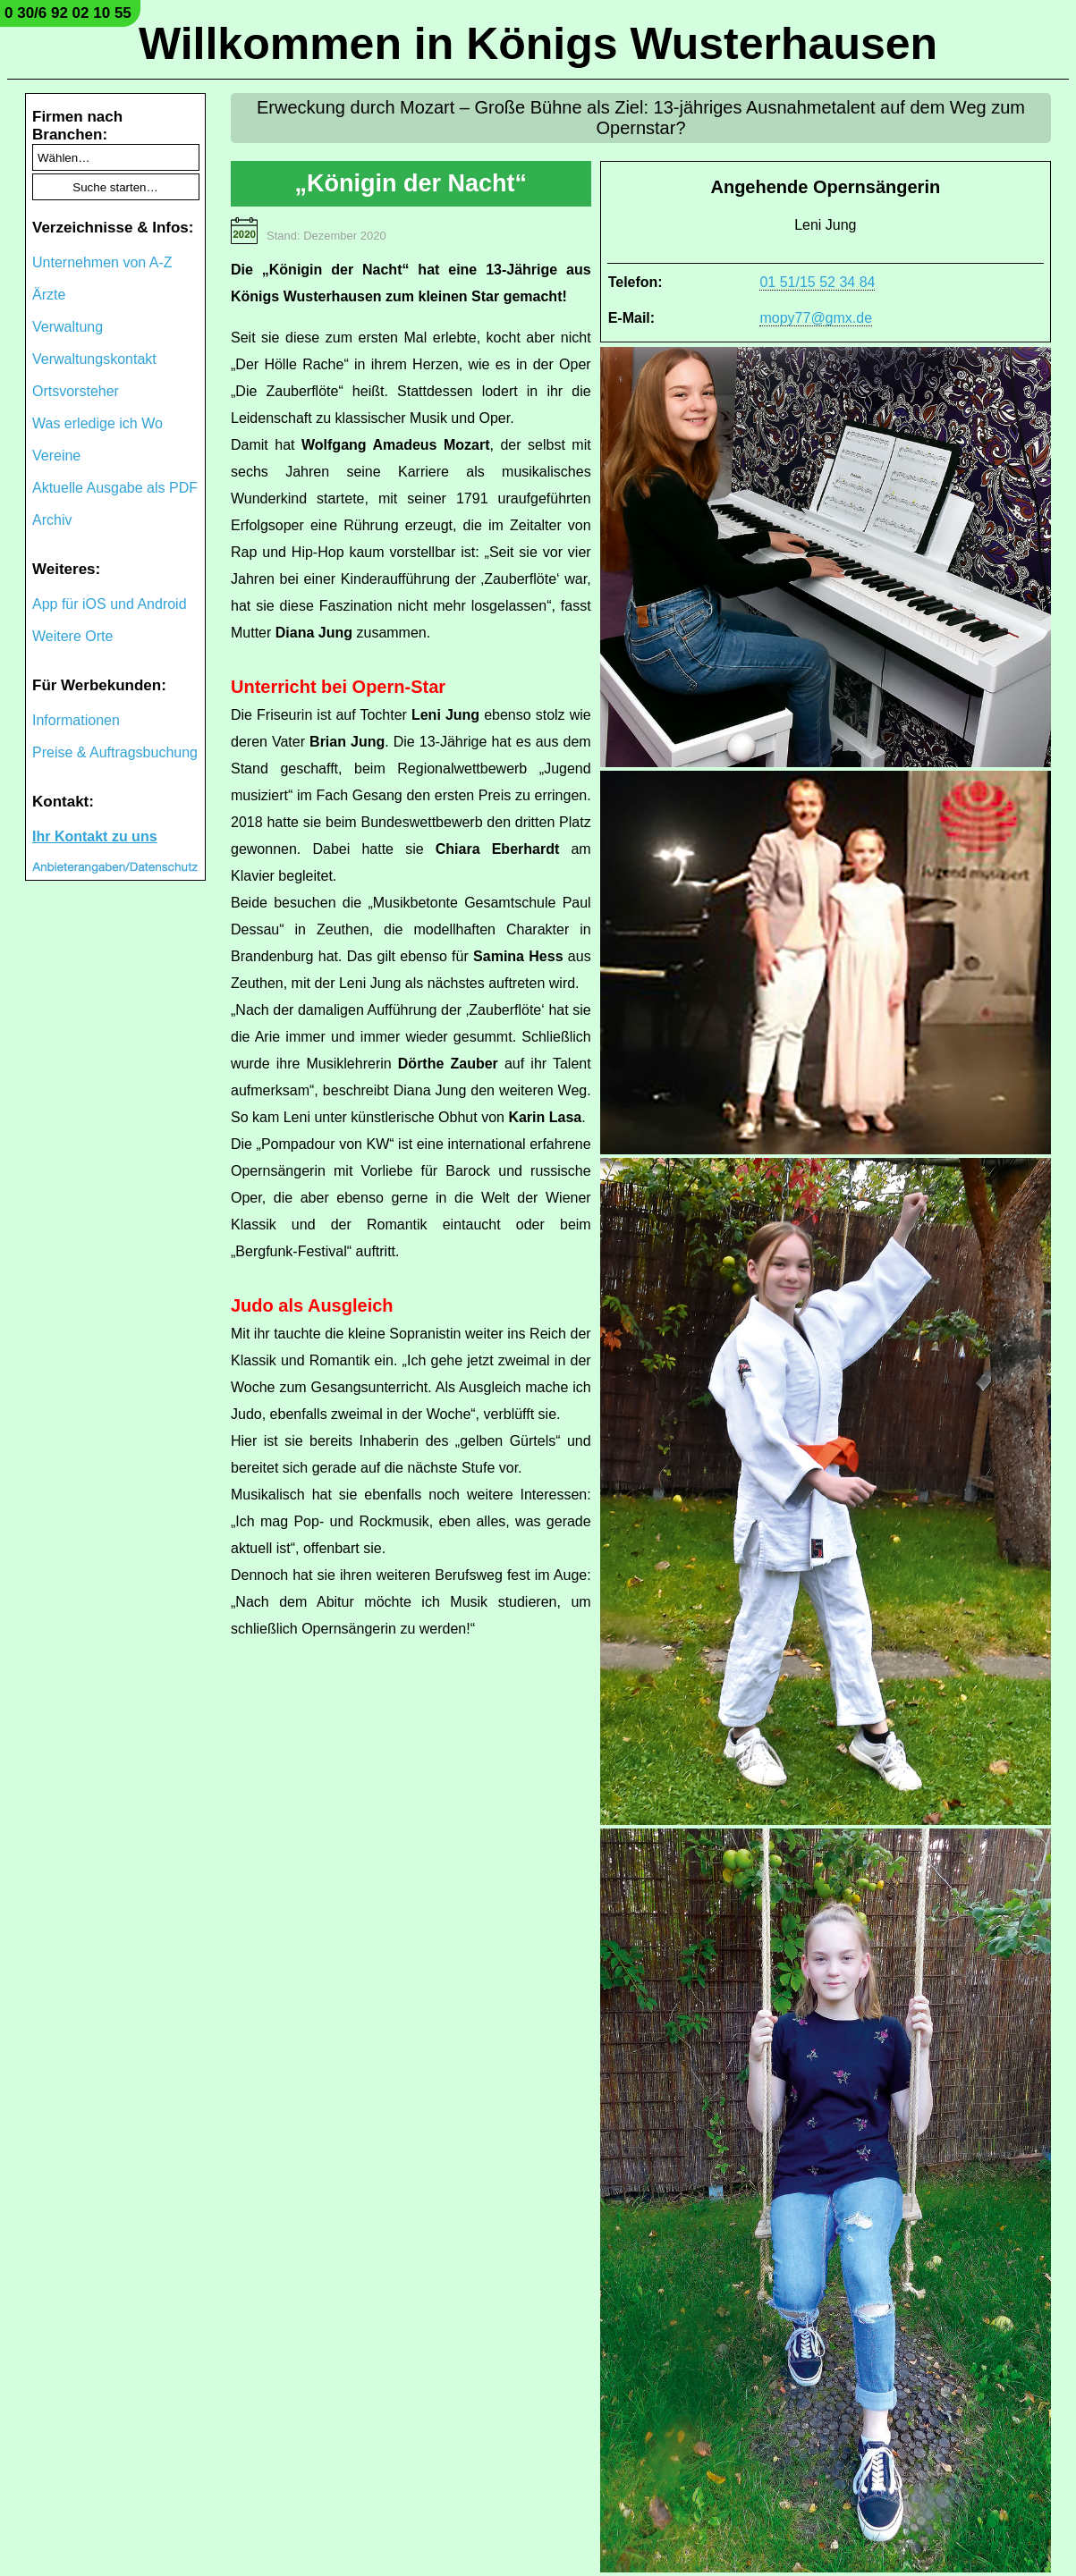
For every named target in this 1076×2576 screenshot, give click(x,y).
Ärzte (48, 294)
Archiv (52, 520)
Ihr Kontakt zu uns (94, 836)
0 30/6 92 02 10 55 (67, 12)
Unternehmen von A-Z (102, 262)
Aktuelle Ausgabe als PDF (115, 487)
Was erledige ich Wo (97, 423)
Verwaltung (67, 326)
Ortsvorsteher (75, 391)
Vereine (56, 455)
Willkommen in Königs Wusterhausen (538, 44)
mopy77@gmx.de (815, 317)
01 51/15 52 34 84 (817, 282)
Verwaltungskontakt (94, 359)
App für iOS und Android (109, 604)
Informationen (76, 720)
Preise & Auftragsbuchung (115, 752)
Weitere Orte (72, 636)
